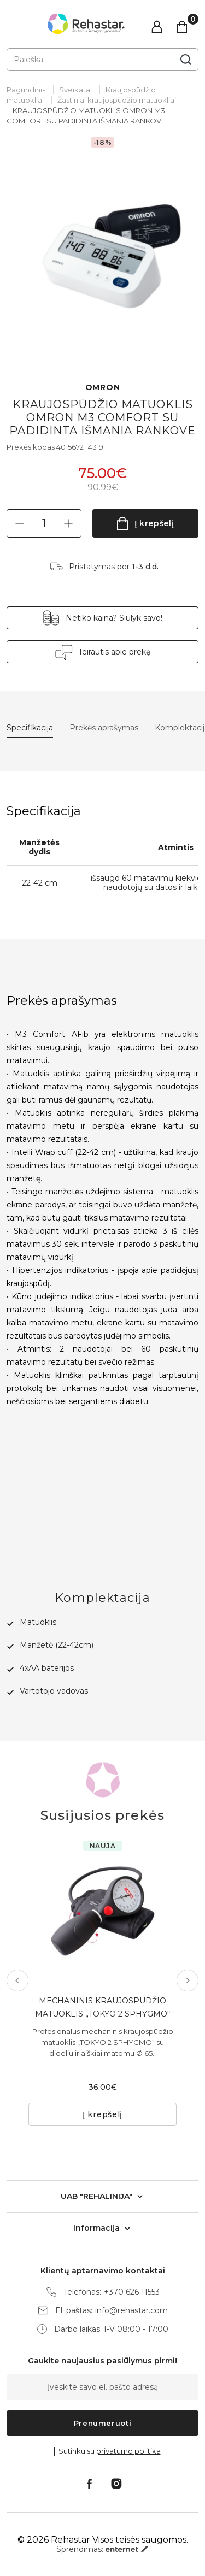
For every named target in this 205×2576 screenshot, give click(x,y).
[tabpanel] (102, 249)
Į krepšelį (154, 523)
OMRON (102, 387)
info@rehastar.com (131, 2310)
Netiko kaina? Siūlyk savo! (114, 618)
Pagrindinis (26, 89)
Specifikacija (30, 728)
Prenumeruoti (103, 2423)
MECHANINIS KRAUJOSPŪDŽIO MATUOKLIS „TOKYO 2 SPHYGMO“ (102, 2007)
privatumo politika (128, 2451)
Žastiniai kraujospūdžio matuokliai (116, 100)
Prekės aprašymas (103, 728)
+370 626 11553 (132, 2292)
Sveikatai (75, 89)
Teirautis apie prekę (114, 652)
